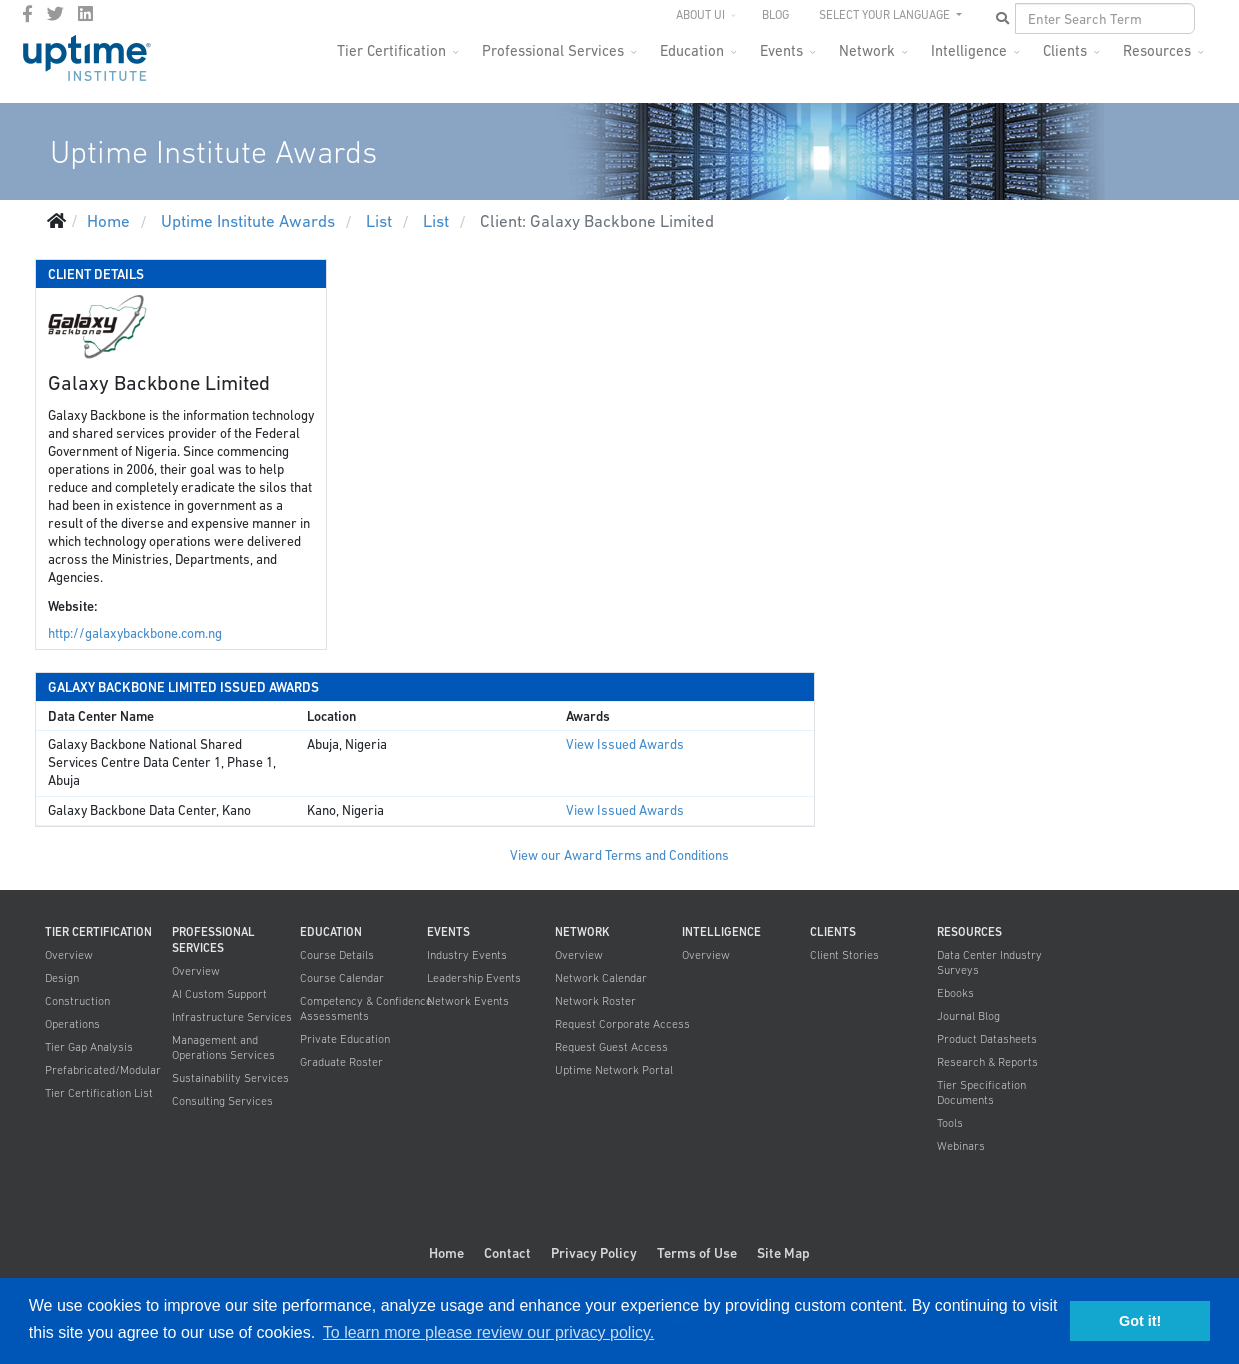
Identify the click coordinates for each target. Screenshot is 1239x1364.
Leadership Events (474, 978)
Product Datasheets (987, 1039)
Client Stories (844, 955)
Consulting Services (222, 1101)
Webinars (961, 1146)
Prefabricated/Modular (103, 1070)
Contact (507, 1253)
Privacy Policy (594, 1253)
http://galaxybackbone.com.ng (135, 633)
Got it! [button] (1140, 1321)
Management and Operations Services (223, 1047)
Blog (775, 15)
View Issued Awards (625, 744)
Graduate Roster (341, 1062)
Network (867, 50)
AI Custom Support (219, 994)
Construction (77, 1001)
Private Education (345, 1039)
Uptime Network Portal (614, 1070)
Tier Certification (391, 50)
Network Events (468, 1001)
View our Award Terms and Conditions (619, 855)
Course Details (337, 955)
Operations (72, 1024)
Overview (69, 955)
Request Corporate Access (622, 1024)
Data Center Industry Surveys (989, 962)
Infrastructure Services (232, 1017)
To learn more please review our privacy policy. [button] (488, 1332)
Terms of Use (697, 1253)
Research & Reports (987, 1062)
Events (781, 50)
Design (62, 978)
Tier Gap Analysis (89, 1047)
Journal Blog (968, 1016)
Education (692, 50)
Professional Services (553, 50)
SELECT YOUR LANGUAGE (886, 15)
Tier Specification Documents (981, 1092)
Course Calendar (342, 978)
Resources (1157, 50)
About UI (700, 15)
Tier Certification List (99, 1093)
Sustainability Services (230, 1078)
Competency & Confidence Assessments (366, 1008)
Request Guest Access (611, 1047)
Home (446, 1253)
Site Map (783, 1253)
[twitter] (55, 14)
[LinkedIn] (85, 14)
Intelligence (969, 50)
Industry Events (467, 955)
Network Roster (595, 1001)
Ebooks (955, 993)
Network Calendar (601, 978)
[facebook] (27, 14)
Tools (950, 1123)
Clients (1065, 50)
